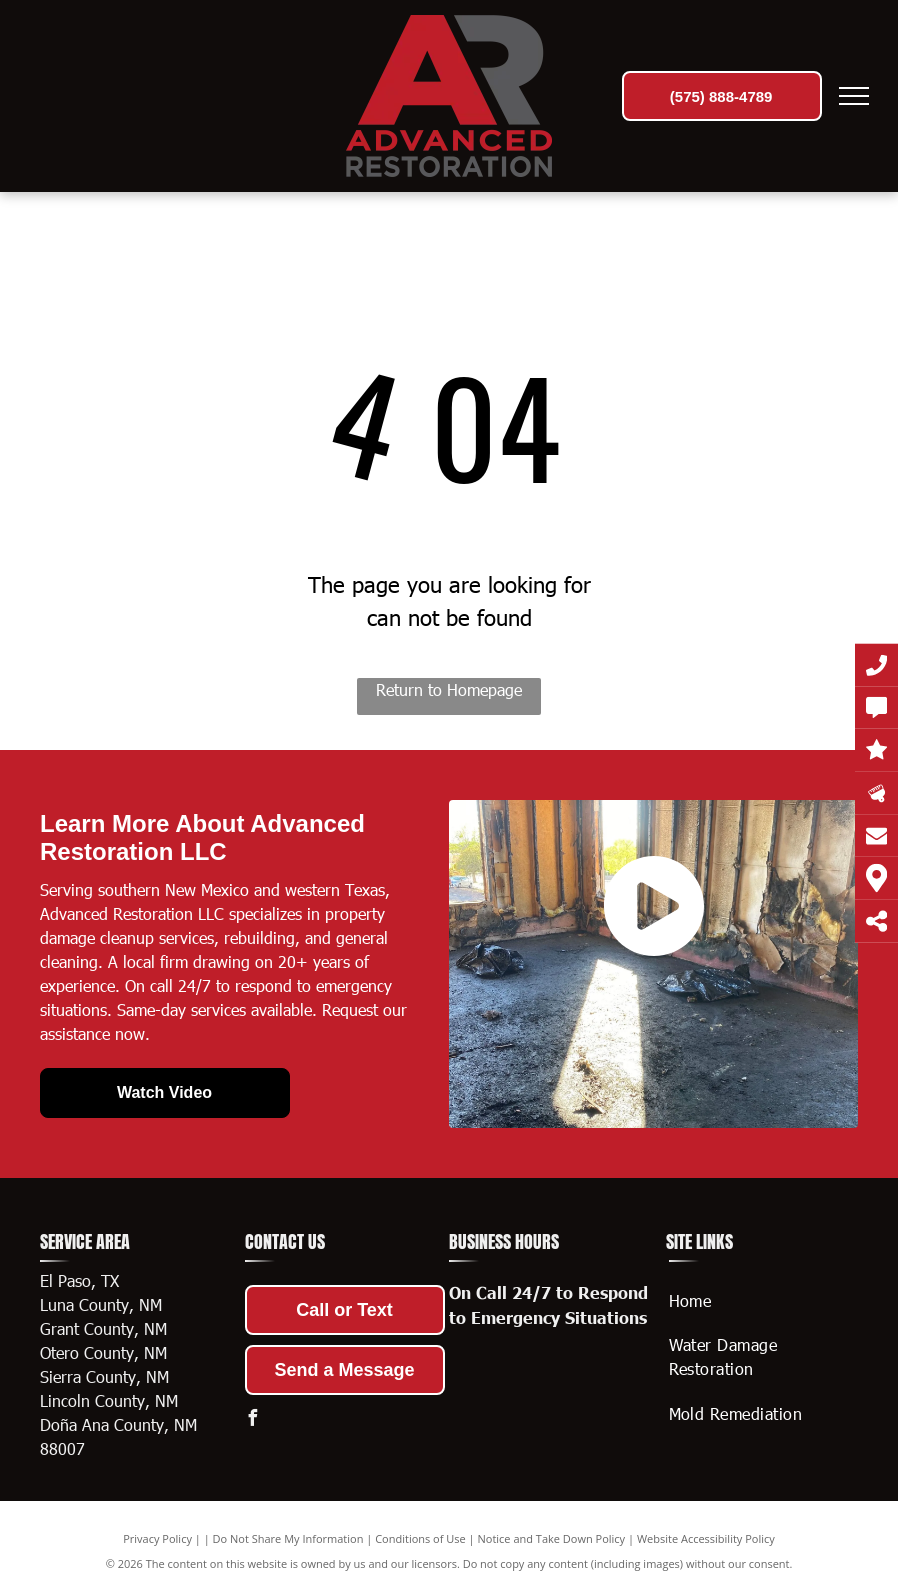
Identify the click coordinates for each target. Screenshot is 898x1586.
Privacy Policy (157, 1538)
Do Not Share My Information (288, 1538)
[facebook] (253, 1420)
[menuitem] (756, 1301)
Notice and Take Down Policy (552, 1538)
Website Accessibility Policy (706, 1538)
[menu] (854, 96)
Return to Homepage (449, 689)
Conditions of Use (420, 1538)
